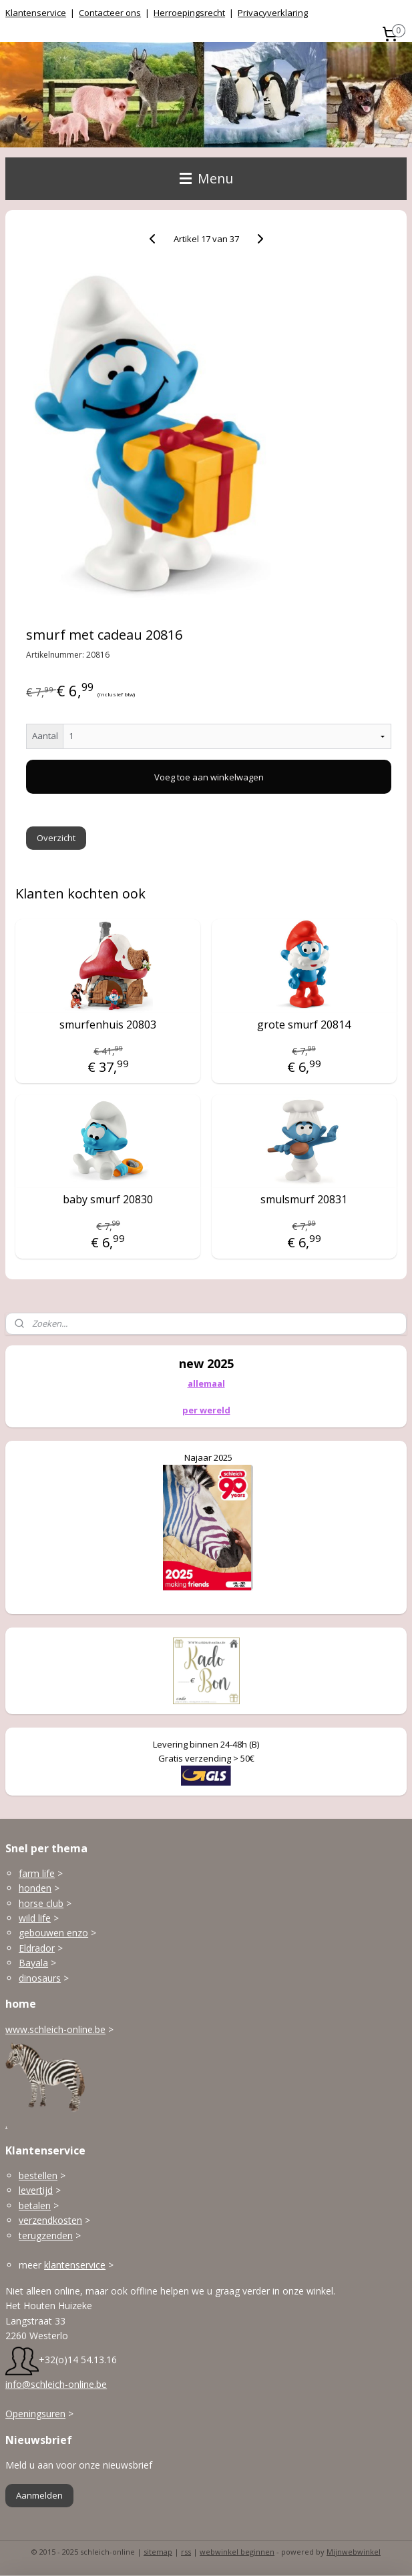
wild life (35, 1918)
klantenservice (75, 2265)
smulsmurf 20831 (303, 1199)
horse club (41, 1903)
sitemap (158, 2552)
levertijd (36, 2190)
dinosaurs (40, 1978)
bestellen (38, 2175)
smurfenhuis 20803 (107, 1025)
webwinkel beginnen (237, 2552)
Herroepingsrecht (189, 13)
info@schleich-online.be (56, 2384)
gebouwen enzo (53, 1932)
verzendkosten (50, 2220)
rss (186, 2552)
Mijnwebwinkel (354, 2552)
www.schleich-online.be (55, 2029)
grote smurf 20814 (304, 1025)
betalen (35, 2205)
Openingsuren (35, 2413)
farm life (37, 1873)
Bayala (33, 1962)
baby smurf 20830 (108, 1199)
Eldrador (37, 1948)
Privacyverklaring (273, 13)
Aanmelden (39, 2495)
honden (35, 1888)
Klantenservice (35, 13)
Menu (206, 178)
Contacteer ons (110, 13)
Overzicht (56, 838)
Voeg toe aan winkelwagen (209, 777)
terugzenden (46, 2235)
